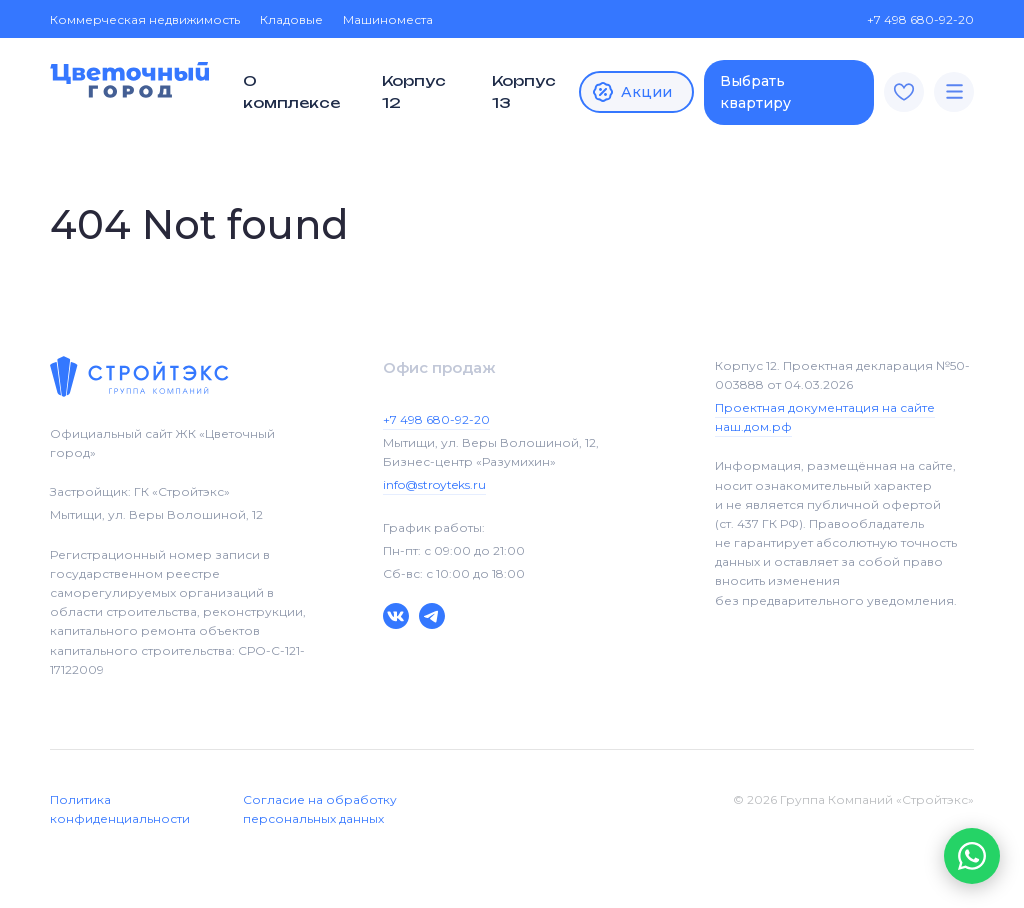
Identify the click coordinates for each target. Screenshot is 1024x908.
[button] (972, 856)
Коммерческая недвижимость (145, 19)
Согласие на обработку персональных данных (320, 809)
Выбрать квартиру (755, 92)
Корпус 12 (414, 91)
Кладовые (291, 19)
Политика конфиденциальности (120, 809)
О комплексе (291, 91)
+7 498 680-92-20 (910, 19)
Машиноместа (388, 19)
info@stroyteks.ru (434, 484)
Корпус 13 (524, 91)
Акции (631, 92)
